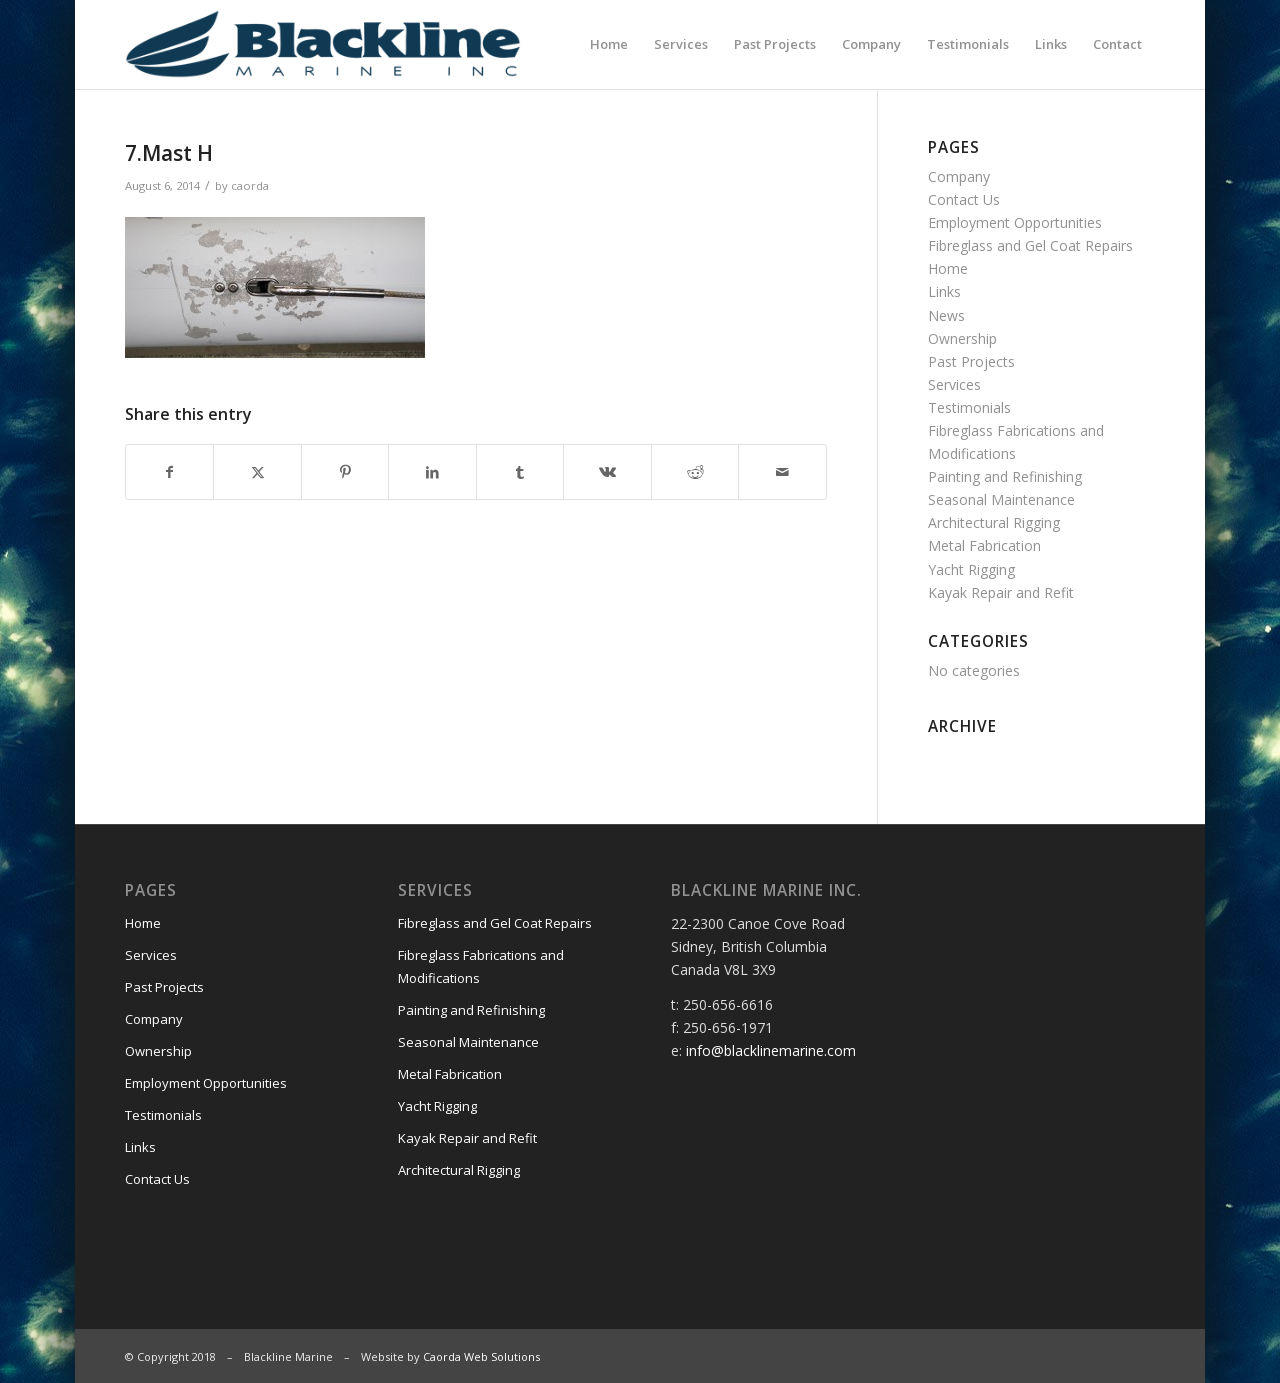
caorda (250, 185)
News (946, 315)
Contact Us (964, 199)
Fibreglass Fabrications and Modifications (481, 966)
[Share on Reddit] (695, 472)
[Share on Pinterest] (345, 472)
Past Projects (971, 361)
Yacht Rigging (971, 569)
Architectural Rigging (994, 522)
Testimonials (969, 407)
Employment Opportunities (1015, 222)
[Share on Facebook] (169, 472)
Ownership (962, 338)
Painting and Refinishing (1005, 476)
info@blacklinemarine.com (771, 1050)
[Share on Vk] (607, 472)
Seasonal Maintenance (1001, 499)
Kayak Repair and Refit (1001, 592)
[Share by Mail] (782, 472)
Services (954, 384)
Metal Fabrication (984, 545)
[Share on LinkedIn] (432, 472)
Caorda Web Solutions (481, 1356)
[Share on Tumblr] (520, 472)
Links (944, 291)
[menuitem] (609, 44)
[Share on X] (257, 472)
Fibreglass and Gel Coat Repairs (1030, 245)
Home (948, 268)
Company (959, 176)
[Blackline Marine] (367, 44)
